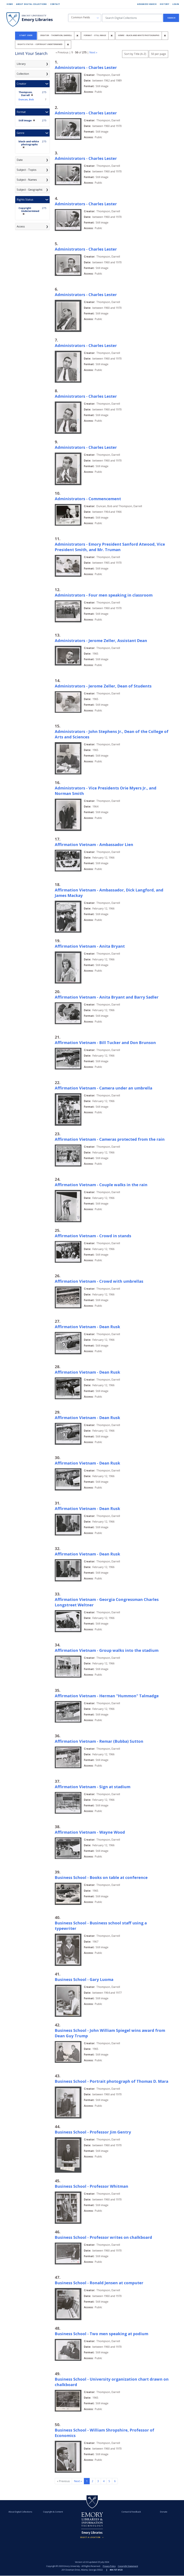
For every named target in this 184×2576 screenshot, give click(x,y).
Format (21, 112)
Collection (23, 74)
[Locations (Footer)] (92, 2537)
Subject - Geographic (30, 189)
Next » (93, 52)
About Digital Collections (31, 4)
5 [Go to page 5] (109, 2481)
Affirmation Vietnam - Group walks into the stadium (107, 1650)
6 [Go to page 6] (115, 2481)
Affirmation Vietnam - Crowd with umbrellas (99, 1281)
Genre (20, 133)
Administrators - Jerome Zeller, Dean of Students (103, 686)
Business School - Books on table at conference (101, 1877)
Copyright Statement (128, 2566)
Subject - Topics (26, 170)
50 (158, 53)
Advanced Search (147, 4)
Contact (55, 4)
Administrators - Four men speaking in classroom (104, 595)
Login (175, 4)
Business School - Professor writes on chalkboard (103, 2237)
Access (21, 226)
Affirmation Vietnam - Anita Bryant (90, 946)
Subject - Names (27, 179)
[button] (84, 18)
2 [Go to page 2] (92, 2481)
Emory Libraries (37, 19)
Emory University (34, 15)
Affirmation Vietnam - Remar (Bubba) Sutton (99, 1741)
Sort (135, 54)
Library (21, 64)
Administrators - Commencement (88, 498)
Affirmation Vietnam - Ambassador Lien (94, 844)
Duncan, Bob (26, 99)
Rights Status (25, 199)
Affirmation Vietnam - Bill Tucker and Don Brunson (105, 1042)
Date (20, 160)
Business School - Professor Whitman (91, 2186)
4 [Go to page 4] (103, 2481)
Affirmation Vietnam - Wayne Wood (90, 1832)
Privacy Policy (109, 2566)
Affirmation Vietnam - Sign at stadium (92, 1786)
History (164, 4)
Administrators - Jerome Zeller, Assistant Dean (101, 640)
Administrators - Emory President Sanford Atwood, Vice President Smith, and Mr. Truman (110, 546)
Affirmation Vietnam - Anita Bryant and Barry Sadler (107, 997)
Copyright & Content (53, 2511)
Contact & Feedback (131, 2511)
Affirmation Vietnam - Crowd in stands (93, 1235)
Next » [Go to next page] (78, 2481)
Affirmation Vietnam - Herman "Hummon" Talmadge (107, 1695)
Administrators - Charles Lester (86, 67)
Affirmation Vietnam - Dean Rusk (87, 1326)
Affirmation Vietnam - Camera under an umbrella (103, 1088)
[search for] (132, 18)
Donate (163, 2511)
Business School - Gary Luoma (84, 1979)
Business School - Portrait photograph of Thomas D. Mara (111, 2081)
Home (10, 4)
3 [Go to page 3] (98, 2481)
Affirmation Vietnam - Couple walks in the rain (101, 1184)
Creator (21, 83)
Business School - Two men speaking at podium (101, 2333)
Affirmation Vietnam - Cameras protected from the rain (110, 1139)
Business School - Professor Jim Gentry (93, 2132)
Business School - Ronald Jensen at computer (99, 2282)
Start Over (26, 35)
